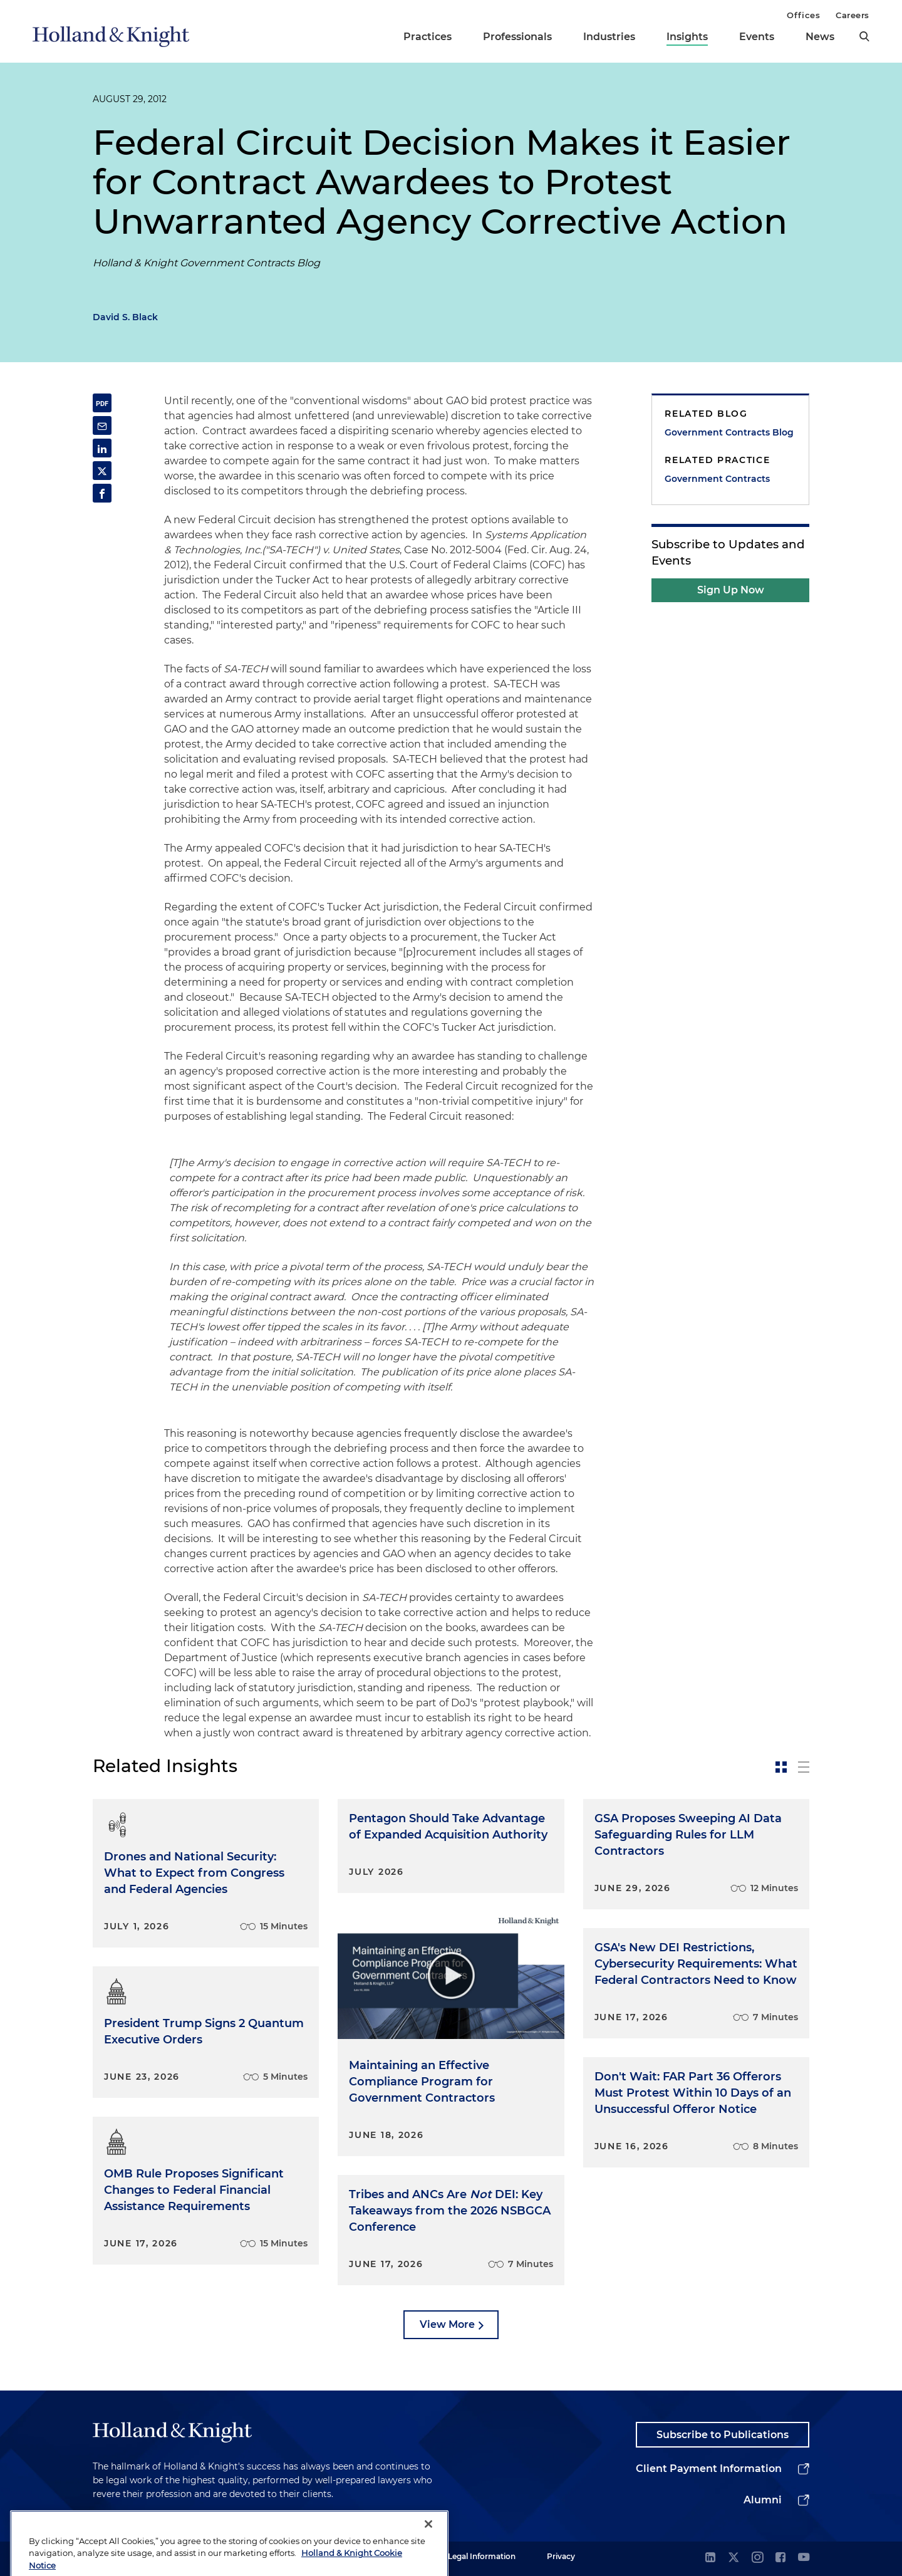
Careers (852, 15)
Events (756, 37)
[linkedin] (710, 2558)
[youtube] (803, 2558)
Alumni (763, 2500)
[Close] (428, 2546)
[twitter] (733, 2558)
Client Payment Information (709, 2468)
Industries (609, 37)
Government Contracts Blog (729, 432)
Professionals (517, 37)
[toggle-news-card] (781, 1767)
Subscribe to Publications (722, 2435)
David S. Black (125, 317)
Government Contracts (717, 478)
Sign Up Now (730, 590)
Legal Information (482, 2556)
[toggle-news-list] (803, 1767)
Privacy (561, 2556)
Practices (427, 37)
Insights (687, 37)
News (820, 37)
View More (447, 2324)
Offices (803, 15)
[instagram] (757, 2558)
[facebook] (780, 2558)
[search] (864, 36)
